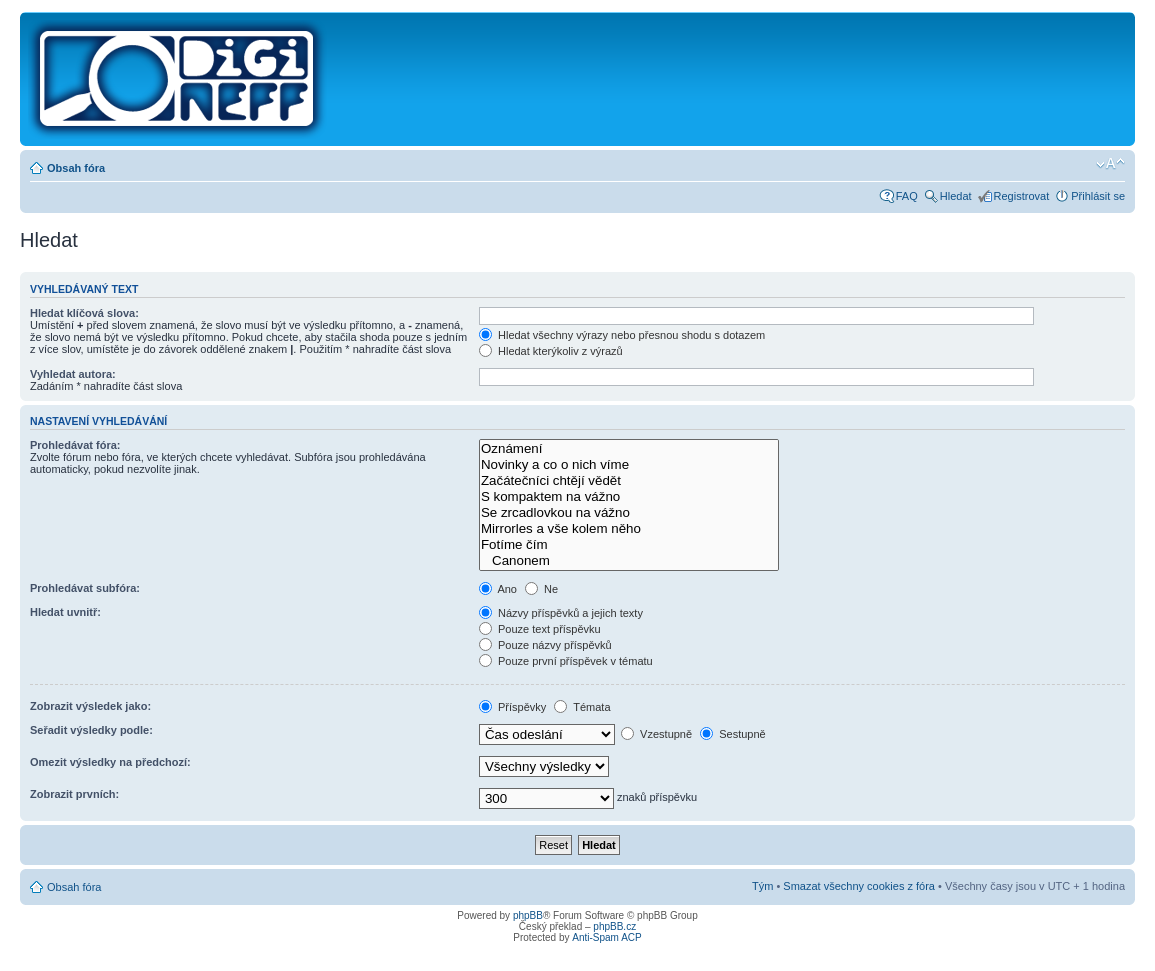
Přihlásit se (1098, 196)
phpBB (528, 915)
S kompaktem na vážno (629, 497)
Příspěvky (512, 707)
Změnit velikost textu (1110, 164)
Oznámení (629, 449)
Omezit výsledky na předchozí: (110, 762)
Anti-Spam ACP (606, 937)
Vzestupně (656, 734)
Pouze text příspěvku (540, 629)
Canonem (629, 561)
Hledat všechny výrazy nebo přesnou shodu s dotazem (622, 335)
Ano (498, 589)
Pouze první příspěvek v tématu (566, 661)
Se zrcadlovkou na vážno (629, 513)
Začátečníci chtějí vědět (629, 481)
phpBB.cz (614, 926)
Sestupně (733, 734)
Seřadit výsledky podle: (91, 730)
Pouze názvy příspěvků (545, 645)
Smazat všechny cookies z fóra (859, 886)
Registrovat (1022, 196)
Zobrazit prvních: (74, 794)
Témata (582, 707)
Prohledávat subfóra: (85, 588)
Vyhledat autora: (73, 374)
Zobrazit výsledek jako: (90, 706)
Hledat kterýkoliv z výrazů (551, 351)
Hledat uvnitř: (65, 612)
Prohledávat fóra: (75, 445)
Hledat (956, 196)
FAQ (907, 196)
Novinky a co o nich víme (629, 465)
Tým (762, 886)
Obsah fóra (76, 168)
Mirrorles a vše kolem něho (629, 529)
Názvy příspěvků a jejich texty (561, 613)
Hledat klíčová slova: (84, 313)
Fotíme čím (629, 545)
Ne (541, 589)
